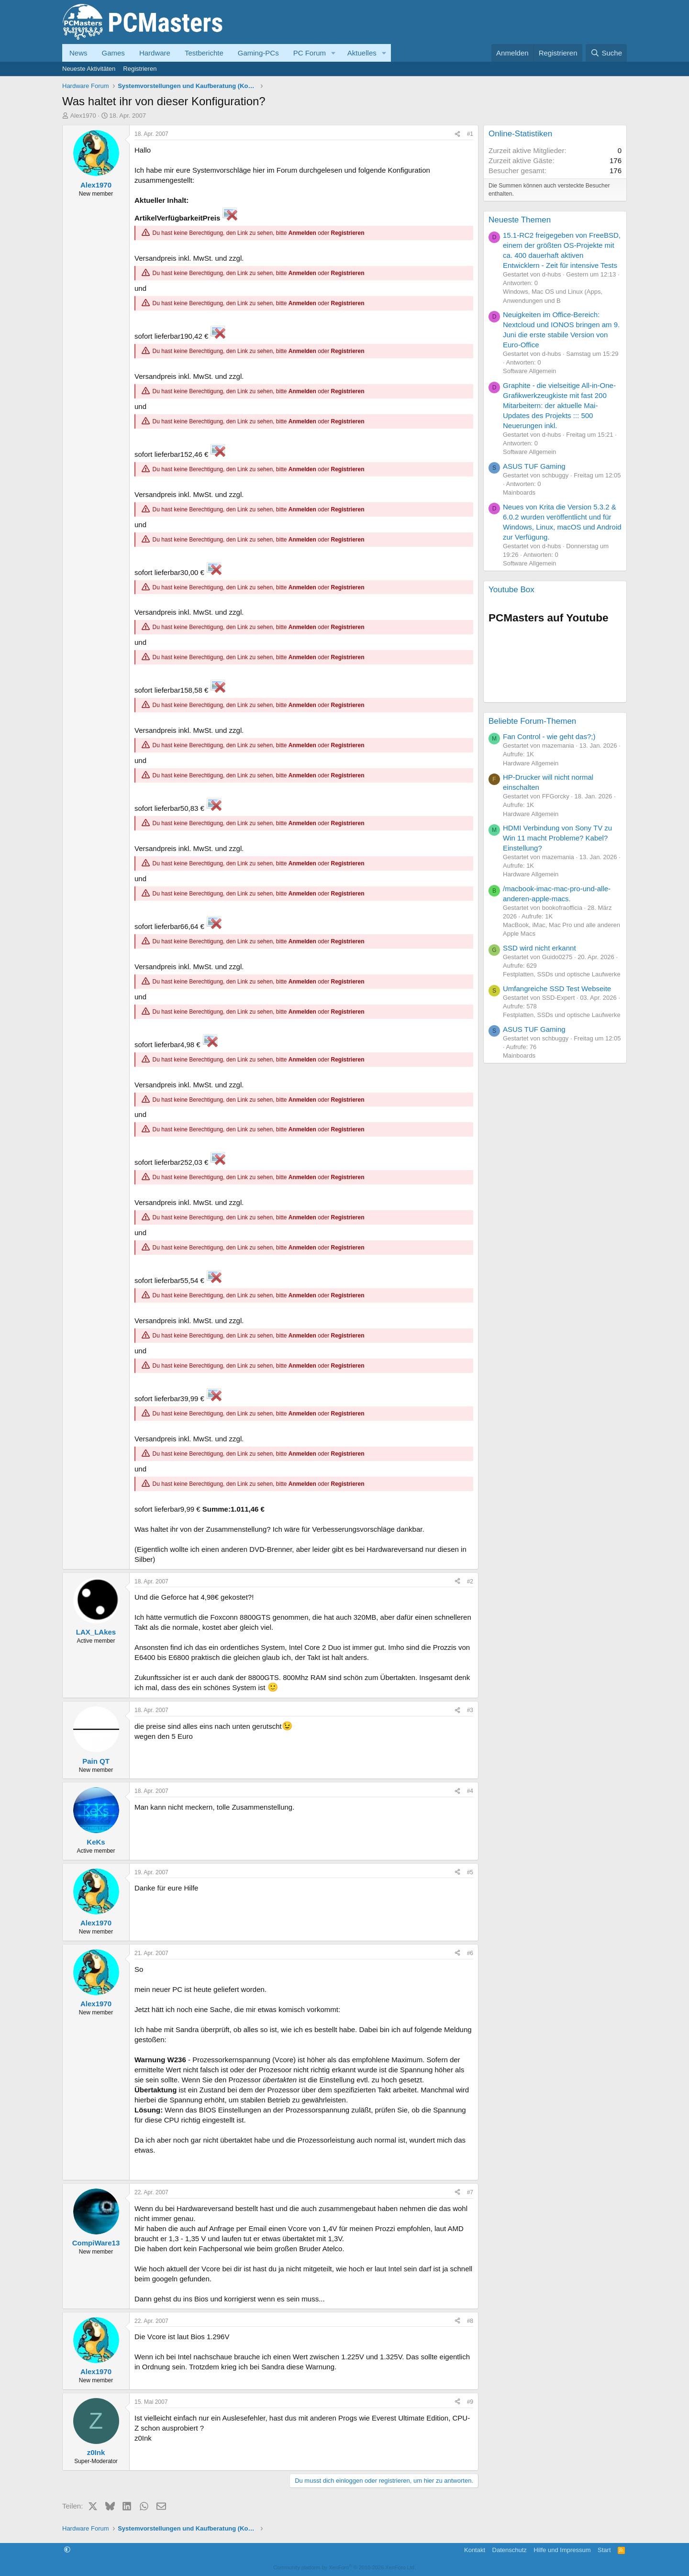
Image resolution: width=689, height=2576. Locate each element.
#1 (470, 134)
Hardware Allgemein (530, 763)
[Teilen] (457, 134)
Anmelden (302, 233)
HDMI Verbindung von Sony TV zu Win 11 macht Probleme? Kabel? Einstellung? (557, 838)
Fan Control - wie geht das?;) (549, 736)
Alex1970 (83, 115)
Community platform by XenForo (344, 2567)
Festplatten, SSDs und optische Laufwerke (562, 974)
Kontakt (474, 2550)
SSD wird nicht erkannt (539, 948)
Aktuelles (362, 53)
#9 (470, 2402)
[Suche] (606, 53)
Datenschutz (509, 2550)
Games (113, 53)
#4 (470, 1791)
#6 (470, 1953)
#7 (470, 2192)
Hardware (154, 53)
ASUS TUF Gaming (534, 466)
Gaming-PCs (258, 53)
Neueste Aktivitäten (88, 68)
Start (604, 2550)
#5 (470, 1872)
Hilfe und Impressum (561, 2550)
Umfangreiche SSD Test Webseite (557, 988)
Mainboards (519, 492)
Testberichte (204, 53)
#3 (470, 1710)
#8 (470, 2321)
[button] (333, 53)
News (78, 53)
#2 (470, 1581)
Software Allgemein (529, 371)
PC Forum (309, 53)
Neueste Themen (520, 219)
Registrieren (139, 68)
